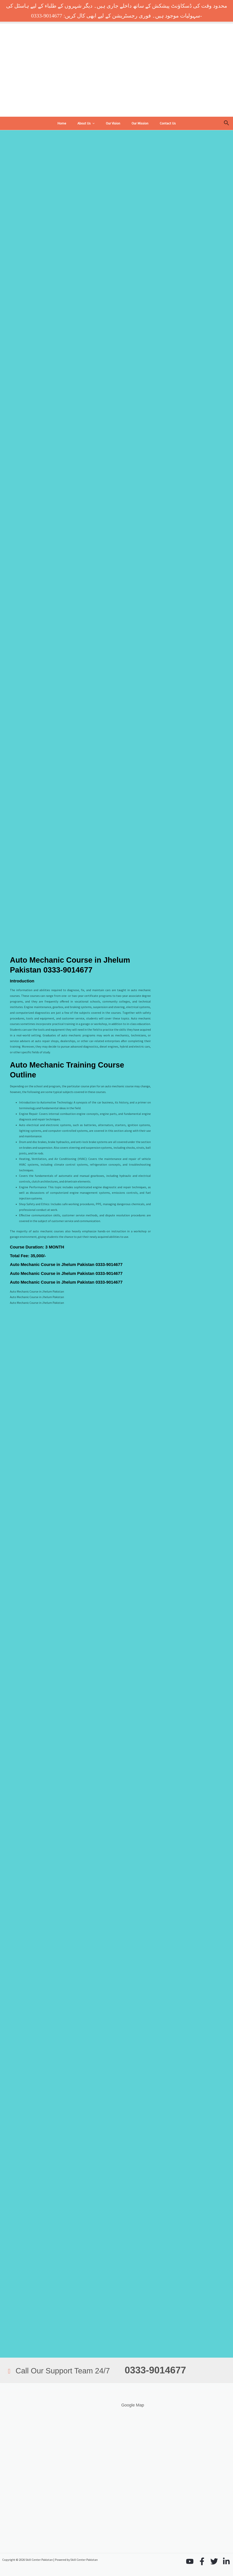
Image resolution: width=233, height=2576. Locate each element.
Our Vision (113, 123)
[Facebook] (202, 2561)
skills (122, 1029)
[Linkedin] (226, 2561)
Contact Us (168, 123)
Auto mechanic (141, 1018)
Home (61, 123)
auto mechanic (141, 990)
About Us (86, 123)
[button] (93, 123)
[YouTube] (189, 2561)
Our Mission (140, 123)
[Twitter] (214, 2561)
